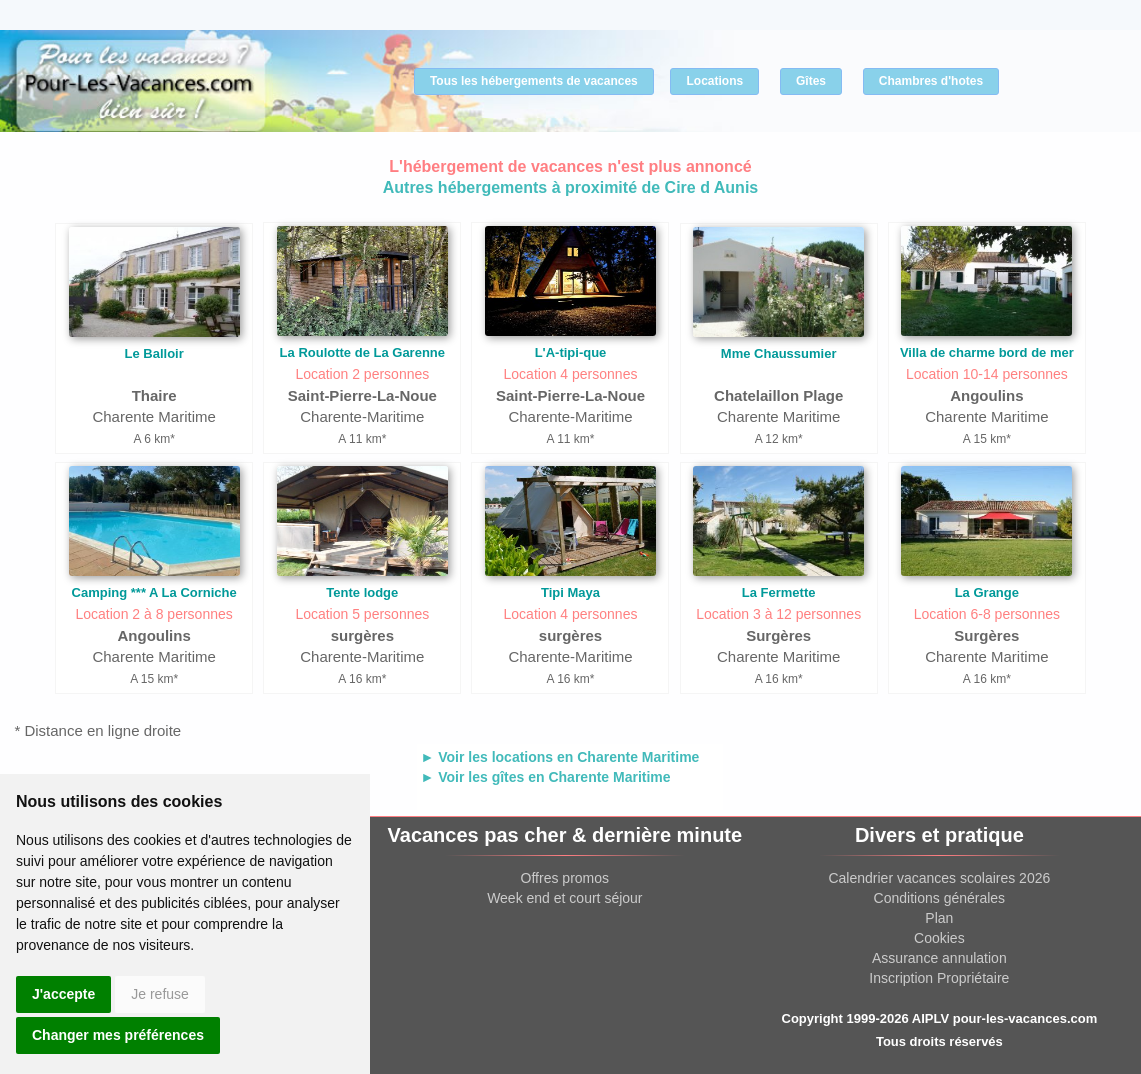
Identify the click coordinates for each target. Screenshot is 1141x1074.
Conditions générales (940, 898)
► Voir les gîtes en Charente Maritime (545, 777)
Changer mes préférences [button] (118, 1035)
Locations (714, 81)
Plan (939, 918)
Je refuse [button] (160, 994)
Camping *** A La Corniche (154, 592)
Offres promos (565, 878)
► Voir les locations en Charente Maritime (559, 757)
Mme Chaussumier (779, 353)
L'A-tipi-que (571, 352)
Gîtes (811, 81)
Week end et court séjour (564, 898)
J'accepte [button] (63, 994)
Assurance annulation (939, 958)
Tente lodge (362, 592)
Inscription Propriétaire (939, 978)
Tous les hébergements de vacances (534, 81)
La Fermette (779, 592)
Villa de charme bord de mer (987, 352)
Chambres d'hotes (931, 81)
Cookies (939, 938)
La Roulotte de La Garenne (362, 352)
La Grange (987, 592)
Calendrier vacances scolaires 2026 (939, 878)
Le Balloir (154, 353)
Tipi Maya (570, 592)
